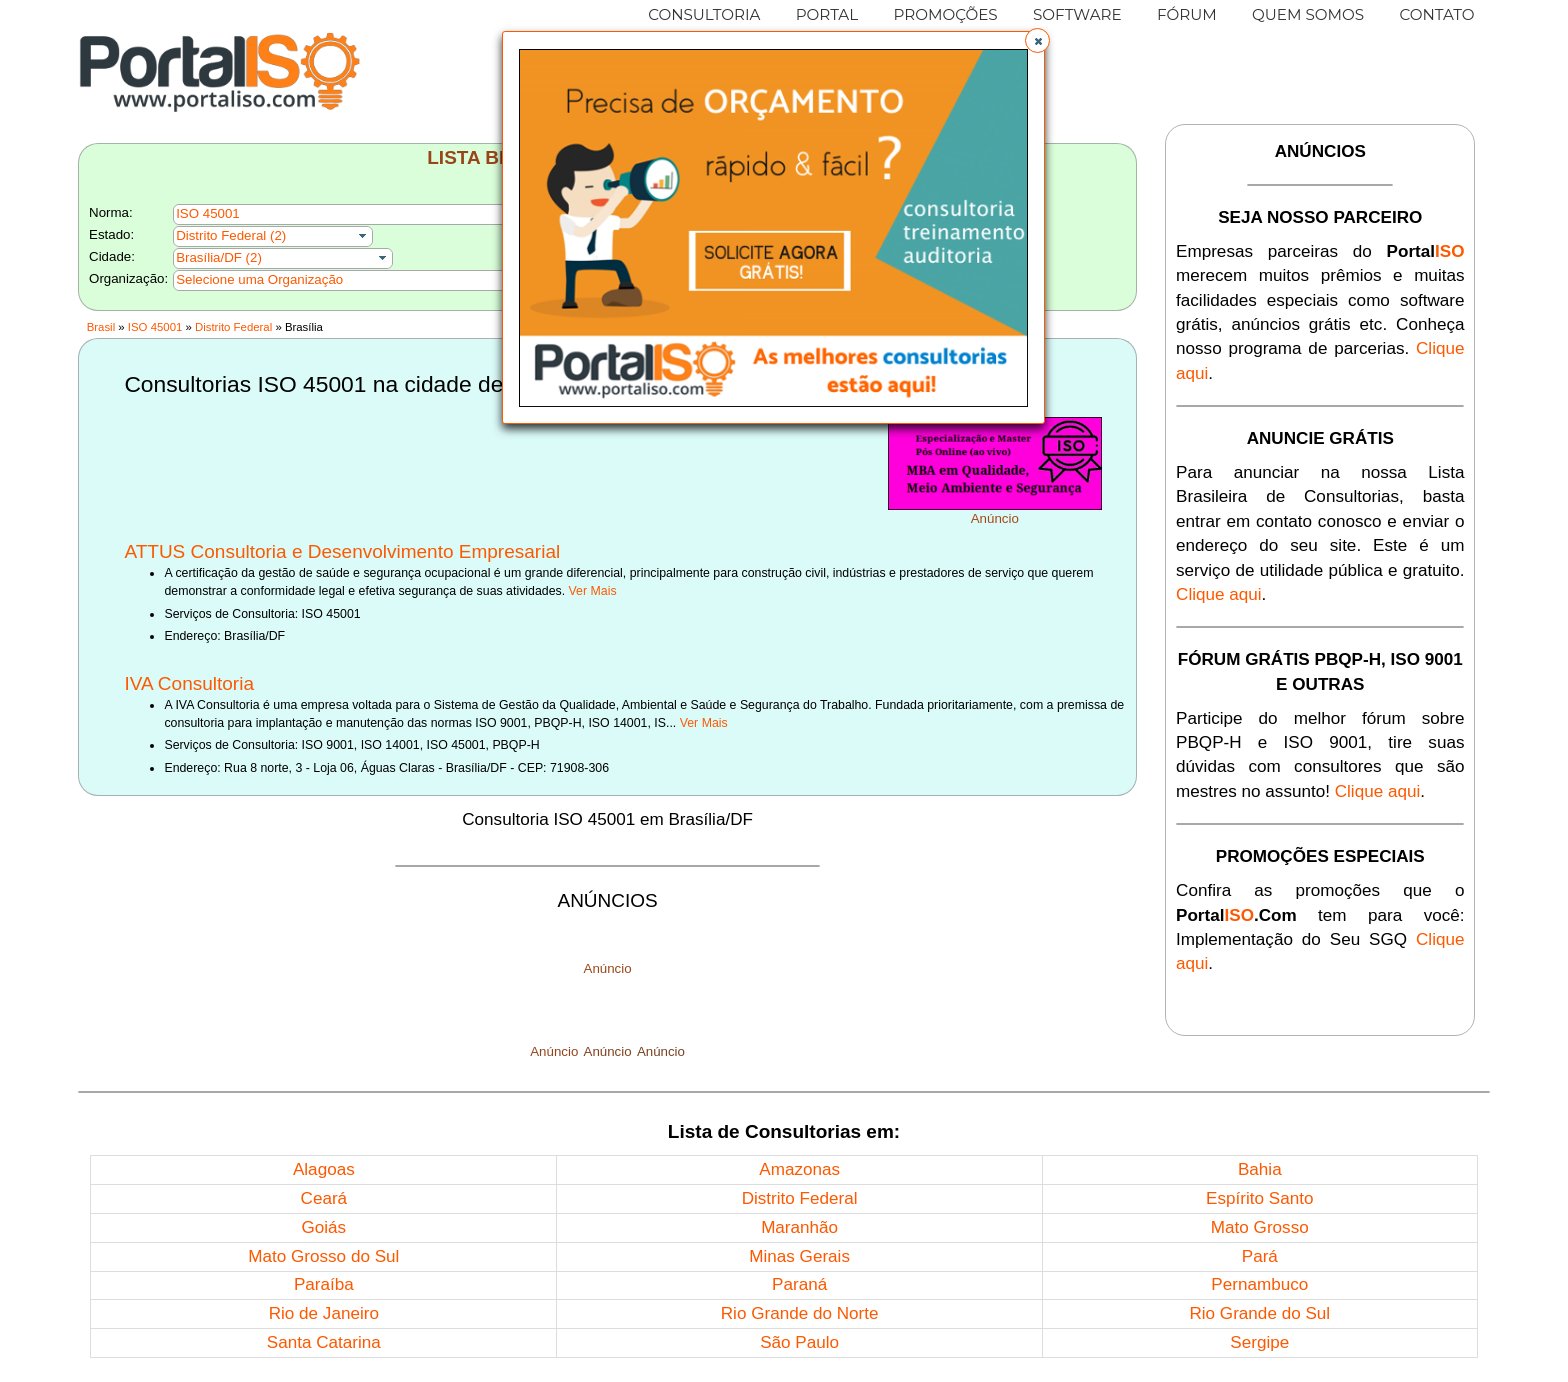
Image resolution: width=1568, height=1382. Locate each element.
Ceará (324, 1198)
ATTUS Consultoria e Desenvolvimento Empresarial (342, 551)
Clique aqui (1219, 594)
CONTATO (1436, 14)
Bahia (1260, 1169)
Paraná (799, 1284)
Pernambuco (1259, 1284)
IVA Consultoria (189, 683)
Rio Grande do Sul (1259, 1313)
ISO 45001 (155, 327)
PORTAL (827, 14)
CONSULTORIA (704, 14)
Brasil (101, 327)
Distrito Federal (233, 327)
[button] (1037, 40)
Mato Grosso (1260, 1227)
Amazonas (799, 1169)
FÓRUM (1187, 14)
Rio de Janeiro (324, 1313)
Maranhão (799, 1227)
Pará (1260, 1256)
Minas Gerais (799, 1256)
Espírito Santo (1259, 1198)
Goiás (323, 1227)
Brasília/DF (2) (219, 257)
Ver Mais (593, 591)
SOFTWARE (1077, 14)
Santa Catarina (324, 1342)
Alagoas (324, 1169)
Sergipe (1259, 1342)
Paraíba (324, 1284)
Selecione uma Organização (259, 279)
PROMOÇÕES (945, 14)
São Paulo (799, 1342)
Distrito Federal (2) (231, 235)
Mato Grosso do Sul (323, 1256)
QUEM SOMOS (1308, 14)
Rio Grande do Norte (800, 1313)
